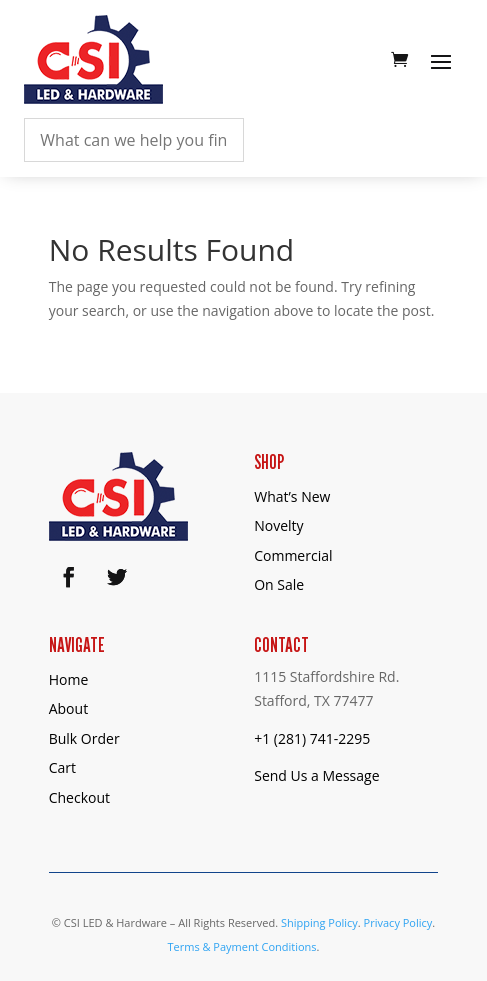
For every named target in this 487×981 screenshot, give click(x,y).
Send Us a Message (316, 775)
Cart (62, 767)
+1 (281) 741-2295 (312, 738)
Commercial (293, 555)
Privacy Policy (398, 922)
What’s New (292, 496)
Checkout (79, 797)
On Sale (279, 584)
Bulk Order (84, 738)
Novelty (278, 525)
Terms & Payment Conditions (241, 946)
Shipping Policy (319, 922)
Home (69, 679)
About (68, 708)
